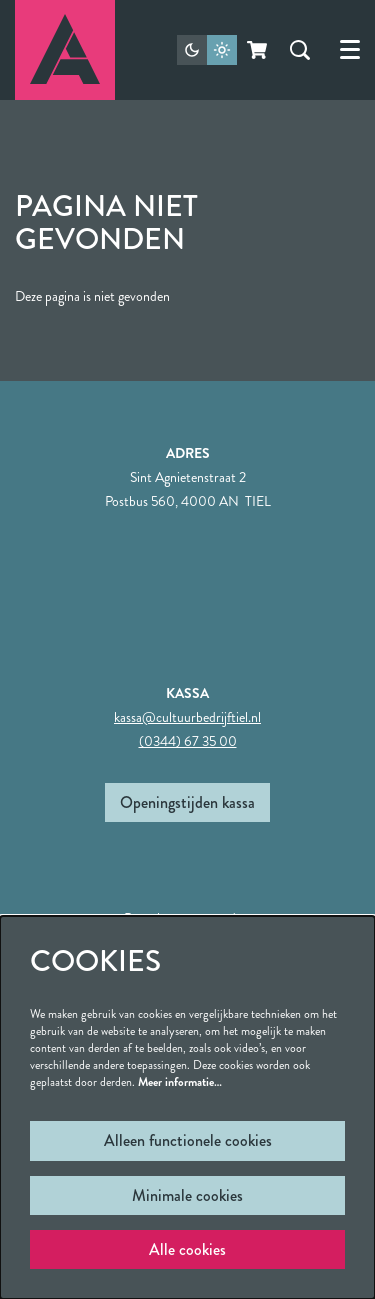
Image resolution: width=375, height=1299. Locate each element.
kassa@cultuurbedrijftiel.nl (187, 717)
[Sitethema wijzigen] (207, 50)
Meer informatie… (180, 1082)
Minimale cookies (187, 1195)
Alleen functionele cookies (188, 1140)
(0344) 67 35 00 (188, 741)
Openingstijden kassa (187, 802)
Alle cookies (187, 1249)
